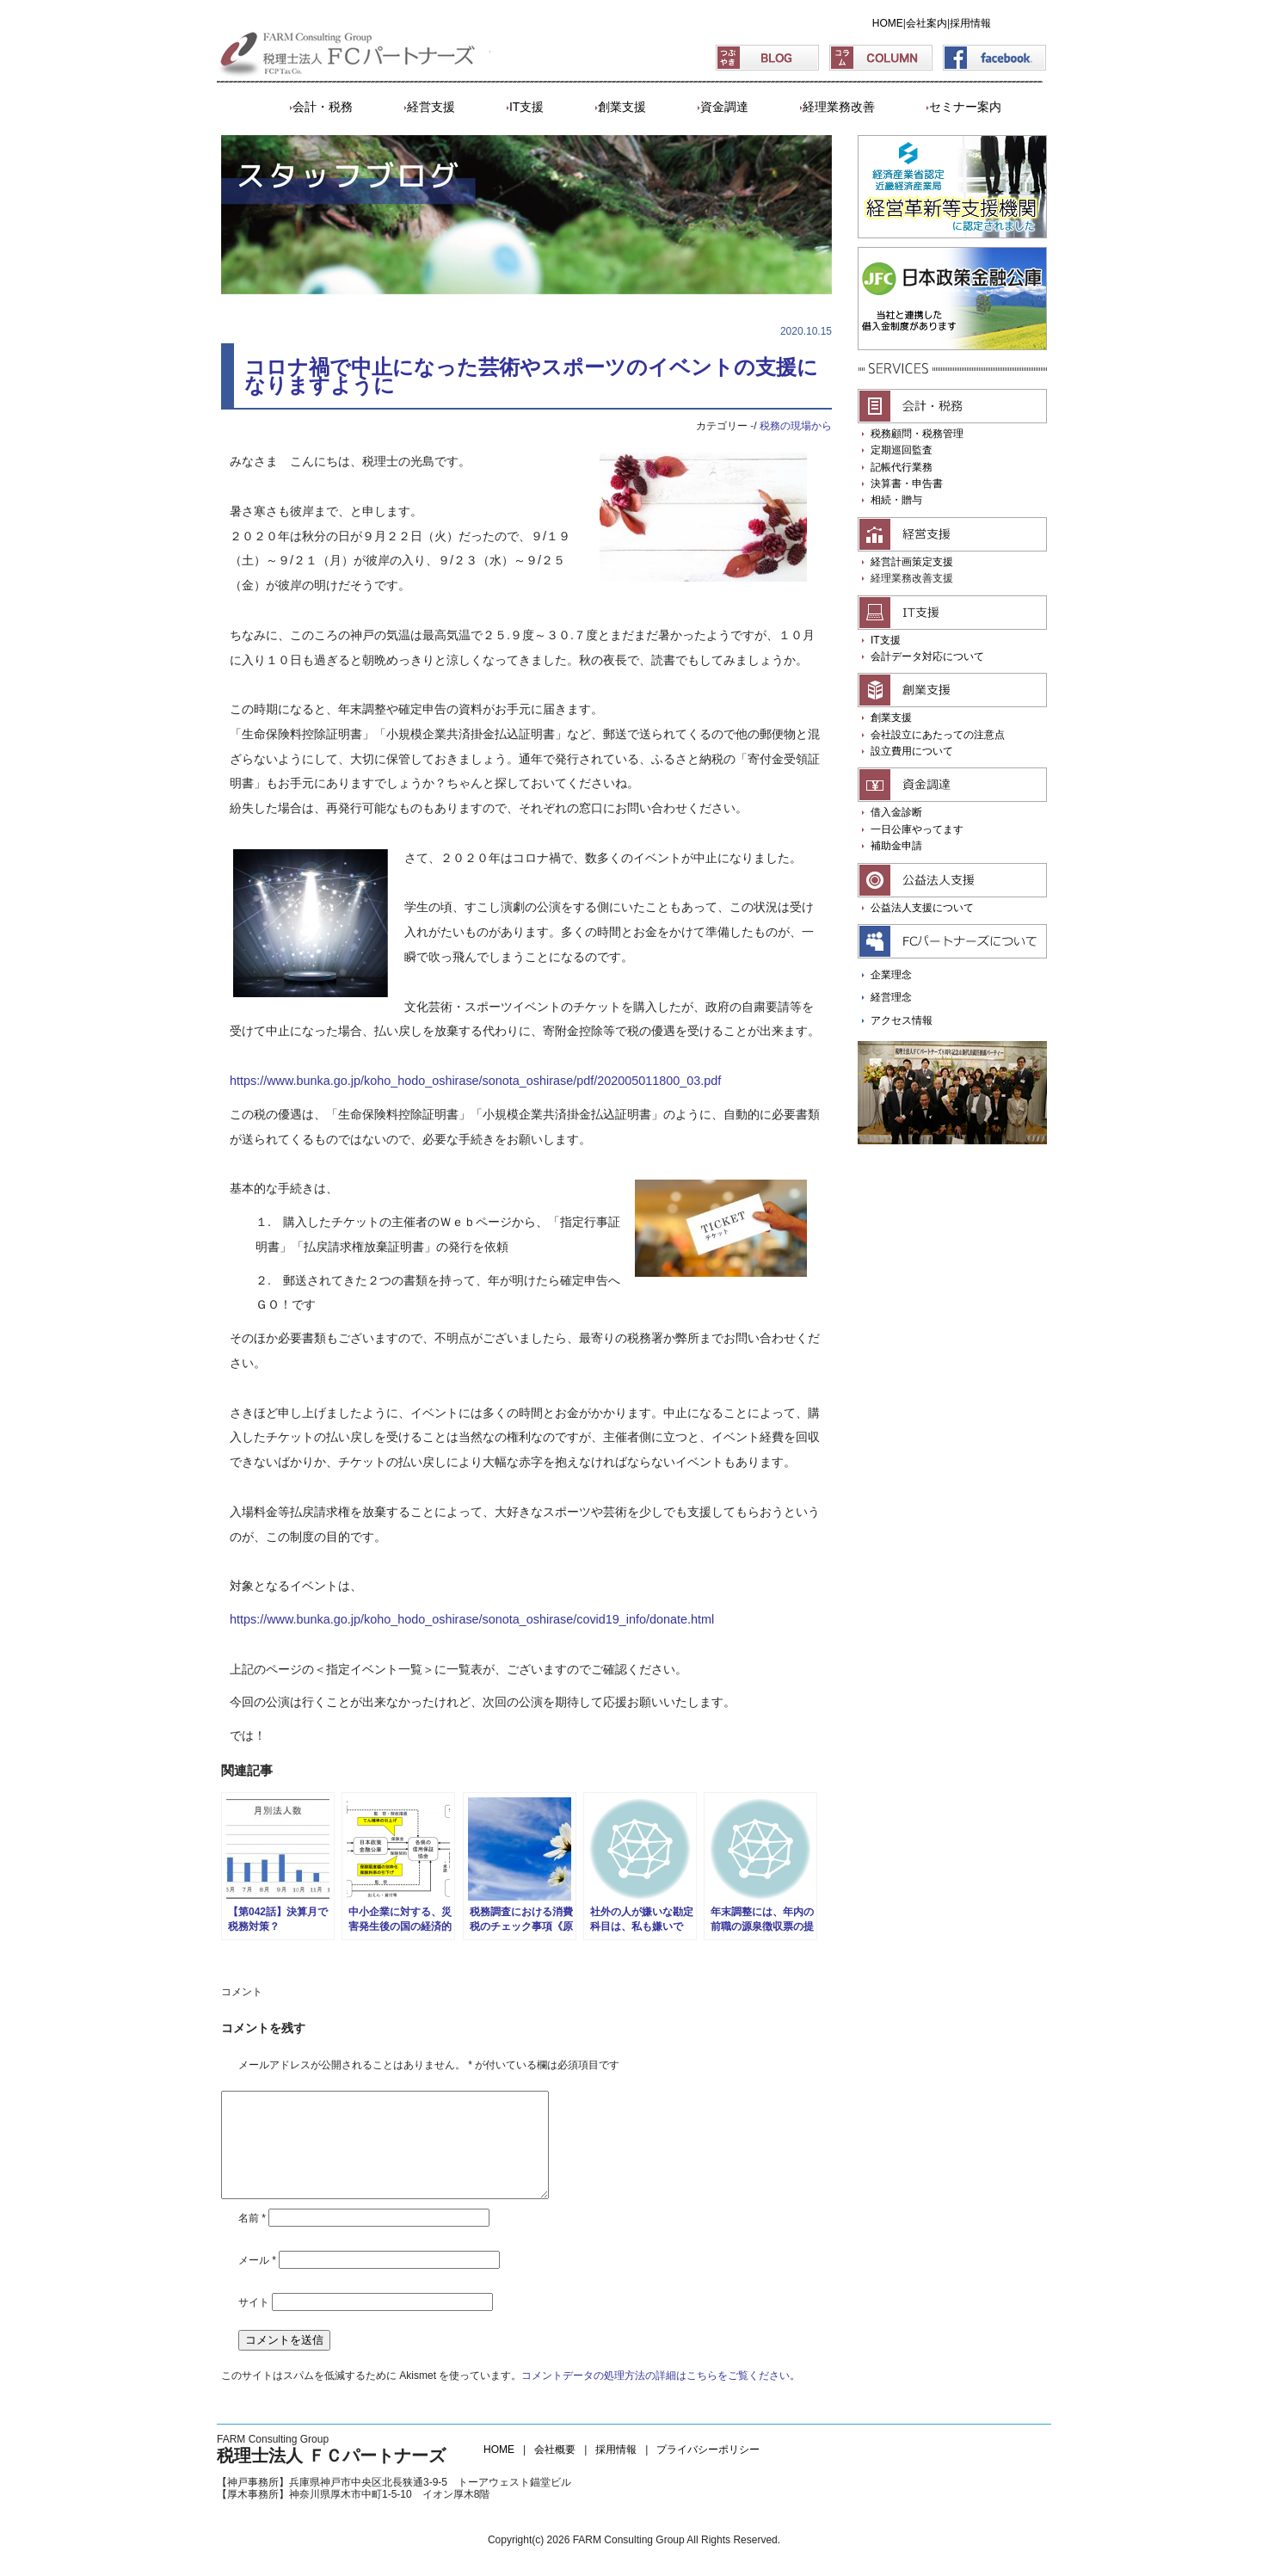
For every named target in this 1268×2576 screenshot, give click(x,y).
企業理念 (891, 975)
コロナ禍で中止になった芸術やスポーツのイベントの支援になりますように (531, 375)
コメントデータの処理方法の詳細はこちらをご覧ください (655, 2396)
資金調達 (724, 107)
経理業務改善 (839, 107)
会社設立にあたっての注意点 (938, 735)
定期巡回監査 (902, 450)
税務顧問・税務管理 (917, 434)
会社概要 (555, 2470)
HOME (887, 23)
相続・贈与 (896, 500)
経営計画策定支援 (912, 562)
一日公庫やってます (917, 829)
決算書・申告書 (907, 484)
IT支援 (526, 107)
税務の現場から (796, 426)
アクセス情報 (902, 1020)
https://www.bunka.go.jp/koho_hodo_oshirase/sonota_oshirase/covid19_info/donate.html (472, 1619)
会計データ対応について (927, 656)
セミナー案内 (965, 107)
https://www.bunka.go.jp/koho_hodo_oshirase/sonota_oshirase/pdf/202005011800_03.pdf (475, 1081)
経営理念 (891, 997)
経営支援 (431, 107)
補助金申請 (896, 846)
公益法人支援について (922, 908)
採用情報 (970, 23)
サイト (253, 2323)
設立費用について (912, 751)
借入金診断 (896, 812)
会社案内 (926, 23)
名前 (252, 2239)
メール (257, 2281)
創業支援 (622, 107)
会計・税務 (322, 107)
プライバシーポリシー (708, 2470)
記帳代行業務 (902, 467)
